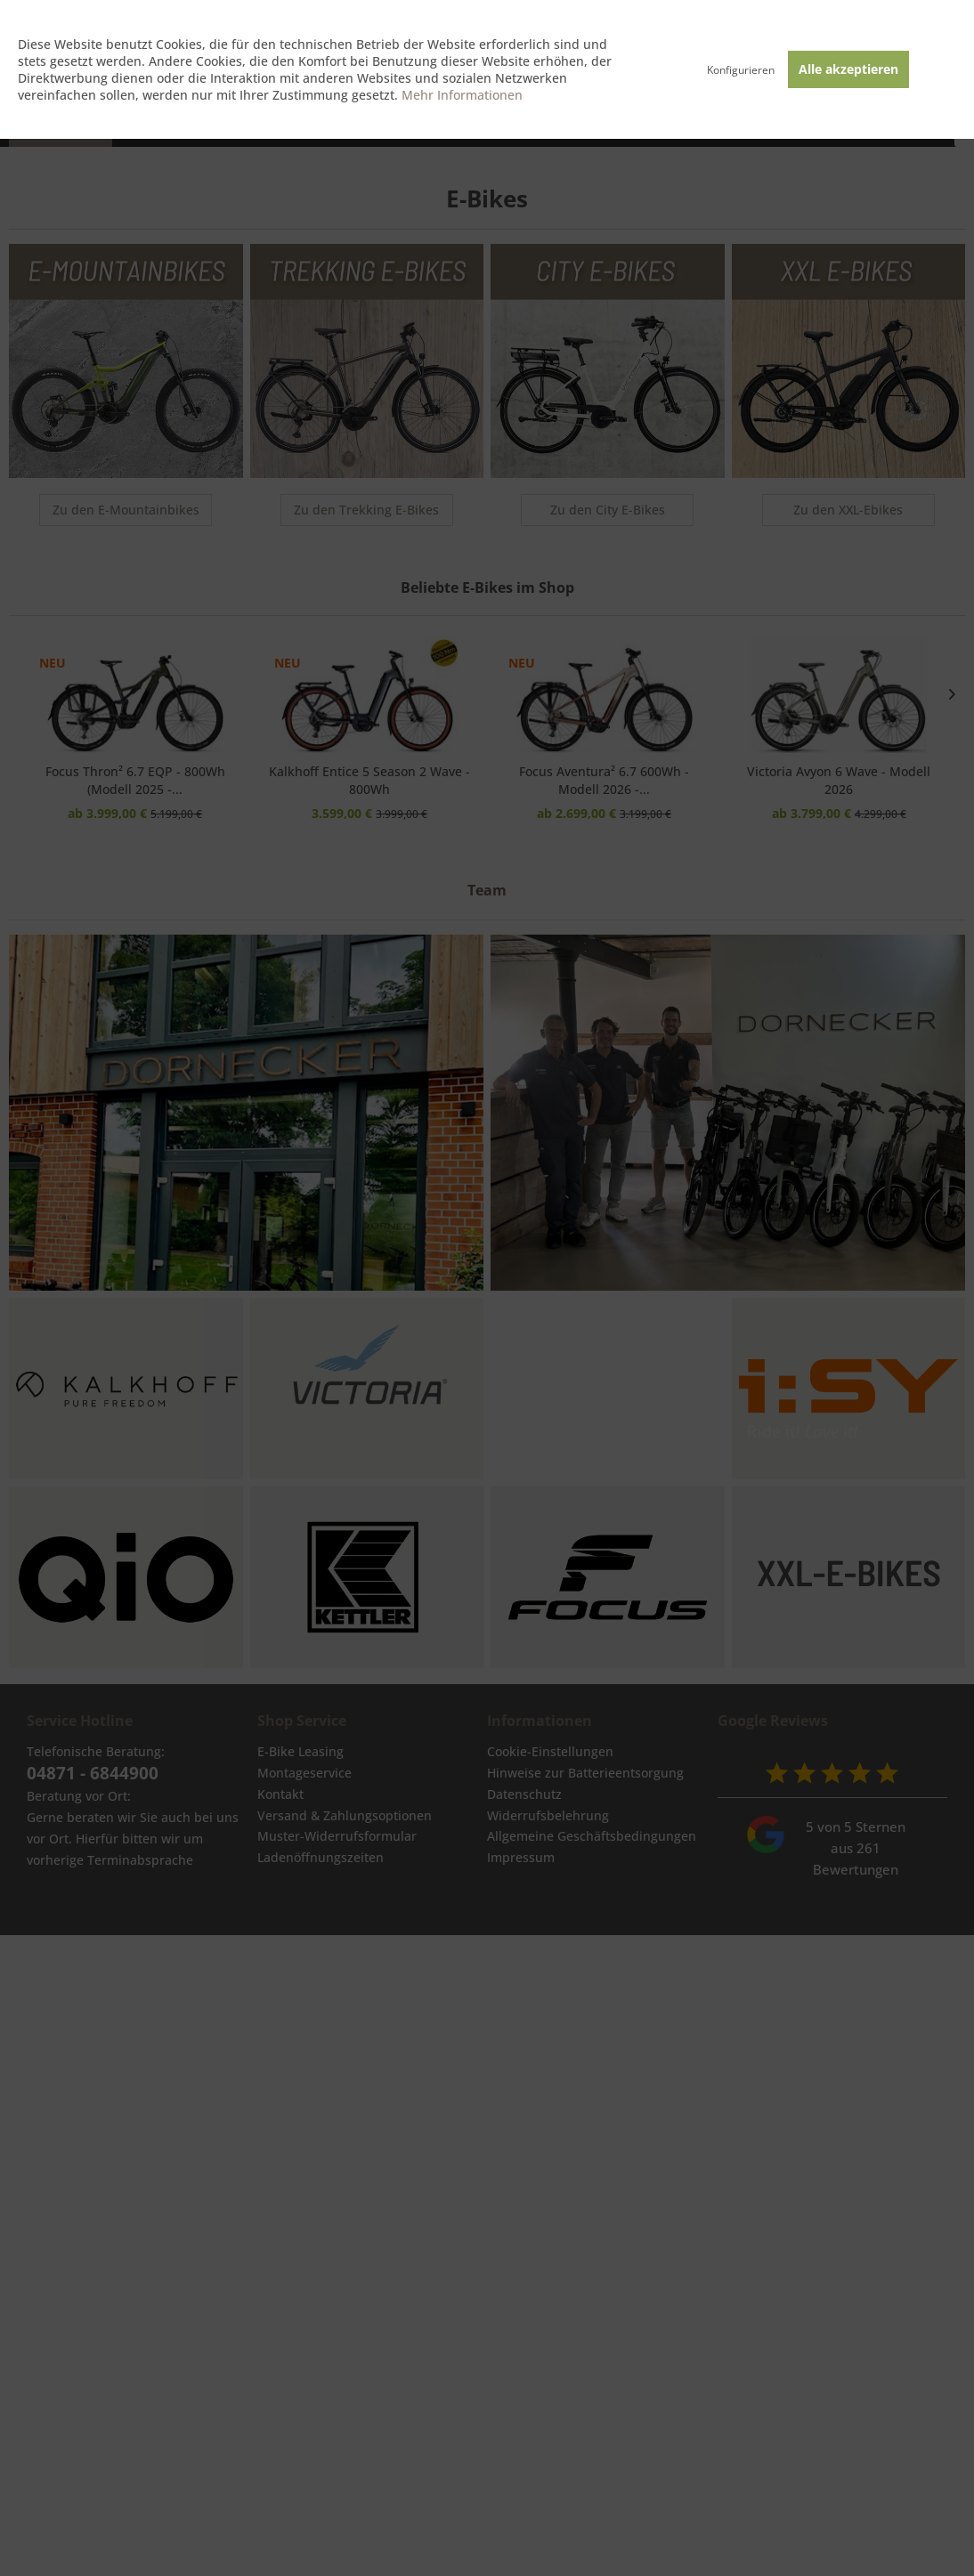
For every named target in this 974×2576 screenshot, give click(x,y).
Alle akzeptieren (848, 69)
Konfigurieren (741, 69)
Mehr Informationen (462, 94)
